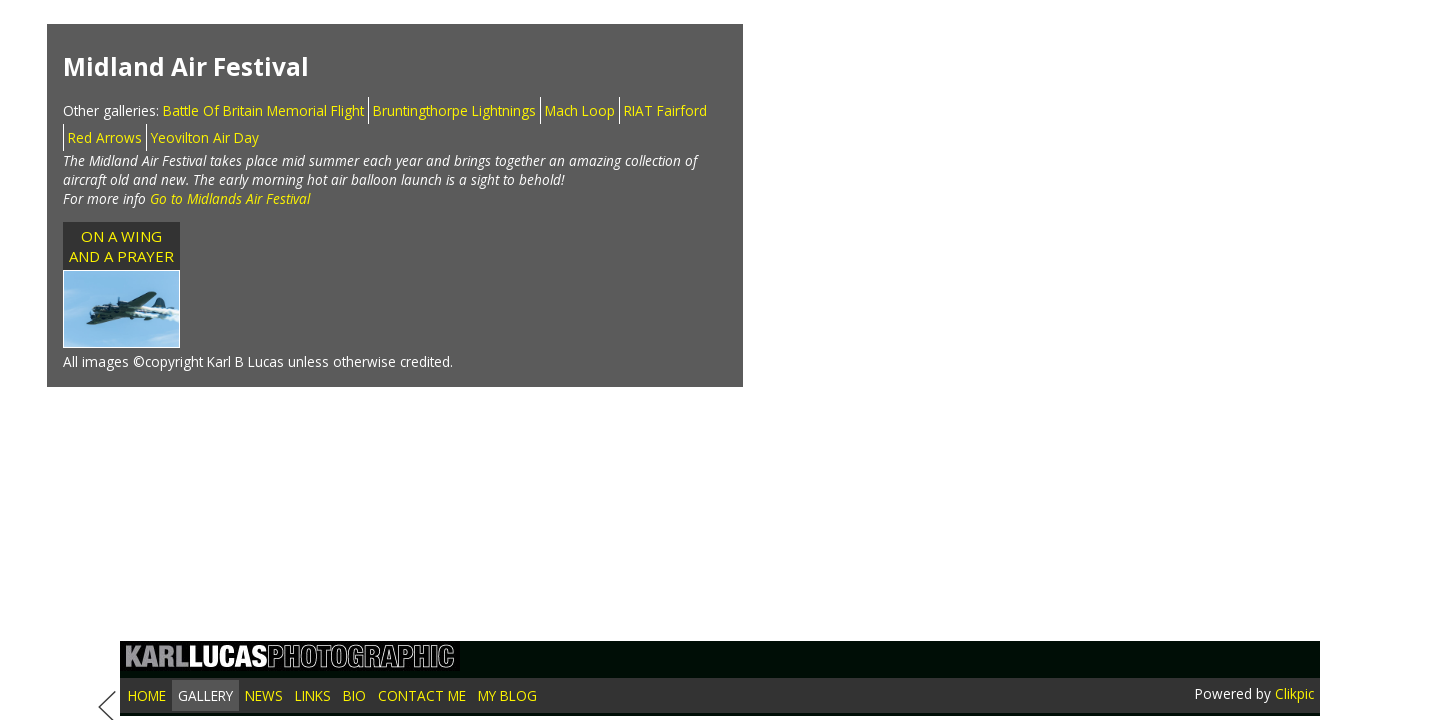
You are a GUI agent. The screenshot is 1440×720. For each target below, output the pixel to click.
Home (147, 695)
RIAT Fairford (665, 110)
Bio (354, 695)
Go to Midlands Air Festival (230, 198)
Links (313, 695)
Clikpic (1294, 693)
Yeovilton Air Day (205, 137)
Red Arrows (105, 137)
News (264, 695)
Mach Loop (580, 110)
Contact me (422, 695)
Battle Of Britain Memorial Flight (263, 110)
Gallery (205, 695)
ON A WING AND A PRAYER (121, 246)
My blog (507, 695)
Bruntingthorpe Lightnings (454, 110)
